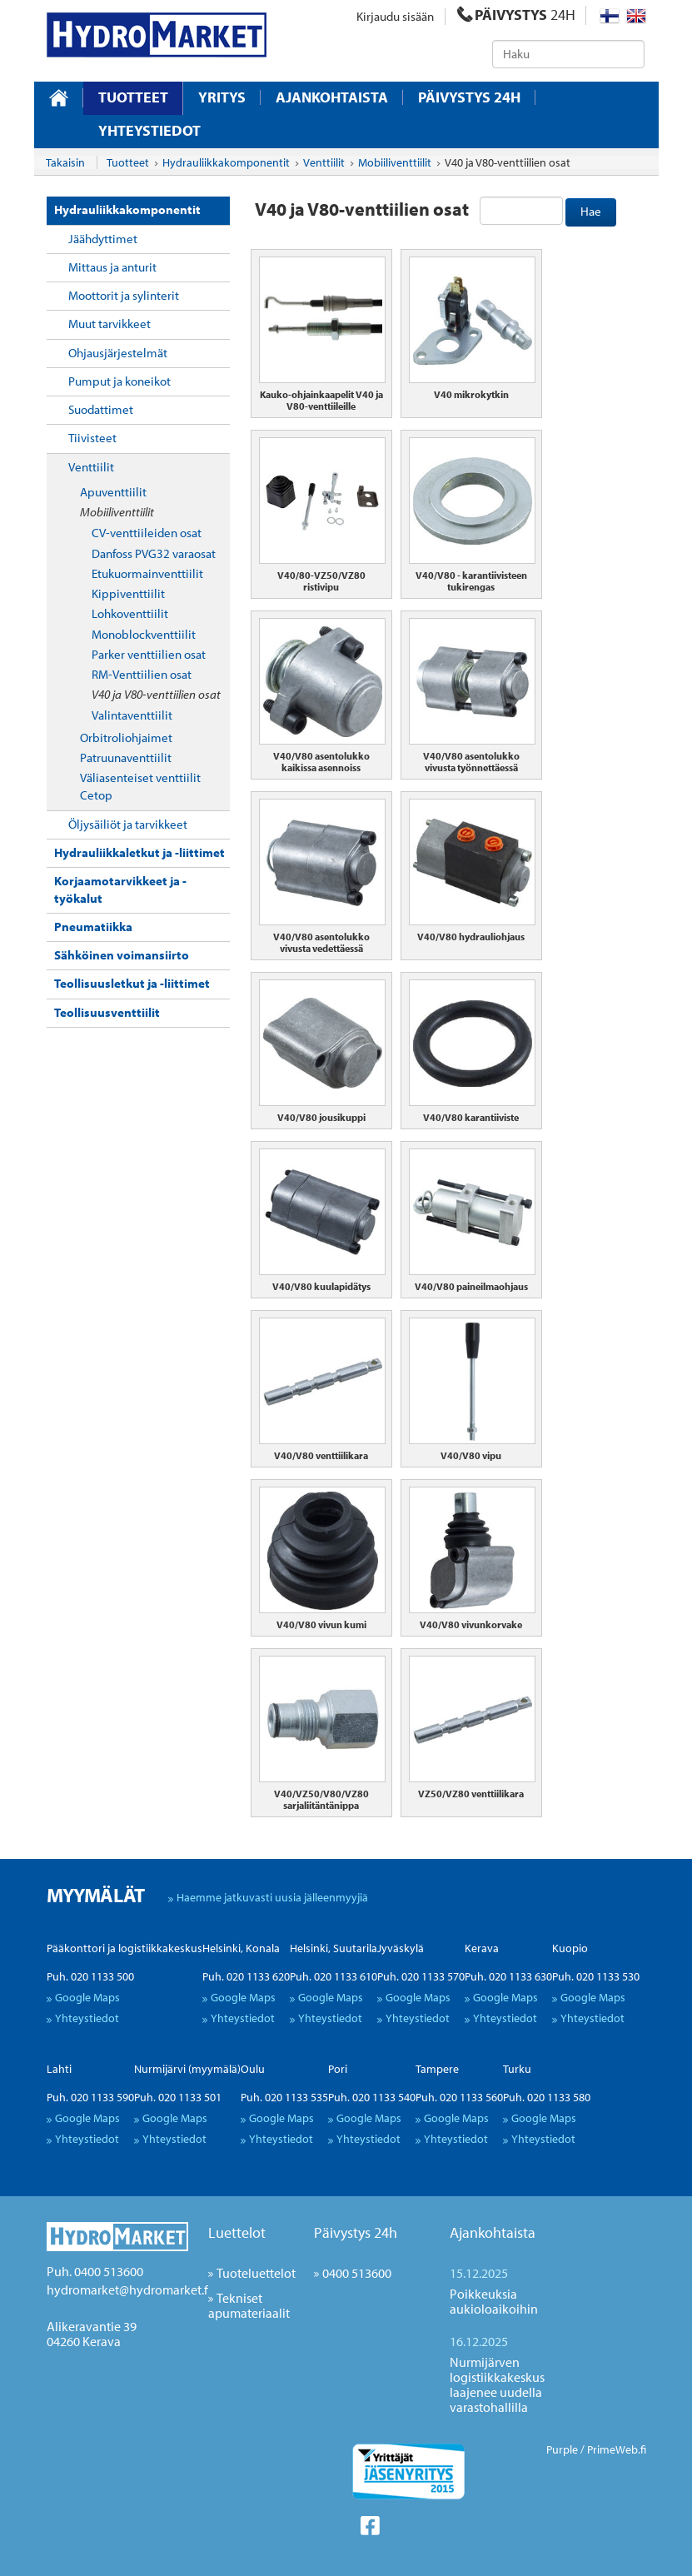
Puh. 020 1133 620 (246, 1976)
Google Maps (87, 1997)
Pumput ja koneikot (119, 381)
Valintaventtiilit (132, 715)
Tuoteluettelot (256, 2273)
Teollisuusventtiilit (107, 1012)
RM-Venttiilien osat (142, 674)
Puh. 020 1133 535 (284, 2097)
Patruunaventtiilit (126, 757)
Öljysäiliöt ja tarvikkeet (127, 824)
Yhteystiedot (149, 130)
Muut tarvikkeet (109, 323)
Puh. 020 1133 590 (90, 2097)
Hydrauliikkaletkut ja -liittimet (139, 852)
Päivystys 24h (355, 2232)
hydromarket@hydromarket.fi (129, 2289)
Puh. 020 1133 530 (596, 1976)
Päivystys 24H (469, 97)
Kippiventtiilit (128, 593)
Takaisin (65, 162)
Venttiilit (91, 467)
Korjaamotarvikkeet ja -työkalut (120, 889)
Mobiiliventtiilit (117, 512)
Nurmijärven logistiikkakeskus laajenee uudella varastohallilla (497, 2384)
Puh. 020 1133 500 (90, 1976)
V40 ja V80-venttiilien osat (156, 694)
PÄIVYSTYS (516, 14)
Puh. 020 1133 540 (372, 2097)
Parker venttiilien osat (149, 654)
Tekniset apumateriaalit (249, 2305)
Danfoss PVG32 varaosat (154, 553)
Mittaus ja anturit (112, 267)
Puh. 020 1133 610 (333, 1976)
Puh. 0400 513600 (95, 2271)
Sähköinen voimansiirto (121, 955)
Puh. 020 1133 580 (546, 2097)
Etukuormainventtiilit (147, 573)
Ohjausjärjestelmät (117, 353)
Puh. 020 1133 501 (178, 2097)
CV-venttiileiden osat (147, 533)
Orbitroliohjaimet (126, 737)
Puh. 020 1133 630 (508, 1976)
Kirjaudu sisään (395, 16)
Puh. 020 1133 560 (459, 2097)
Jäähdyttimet (102, 239)
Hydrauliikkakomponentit (127, 209)
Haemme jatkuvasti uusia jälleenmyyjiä (272, 1897)
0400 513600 (356, 2273)
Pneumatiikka (93, 926)
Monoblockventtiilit (144, 634)
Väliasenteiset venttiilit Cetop (140, 786)
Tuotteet (133, 97)
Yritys (222, 97)
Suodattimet (100, 409)
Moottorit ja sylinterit (123, 295)
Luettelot (237, 2232)
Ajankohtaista (332, 97)
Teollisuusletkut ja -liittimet (132, 983)
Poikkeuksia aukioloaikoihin (494, 2301)
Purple (562, 2449)
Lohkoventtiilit (130, 613)
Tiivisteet (92, 438)
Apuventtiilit (113, 492)
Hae (590, 211)
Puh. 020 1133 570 (421, 1976)
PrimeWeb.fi (616, 2449)
